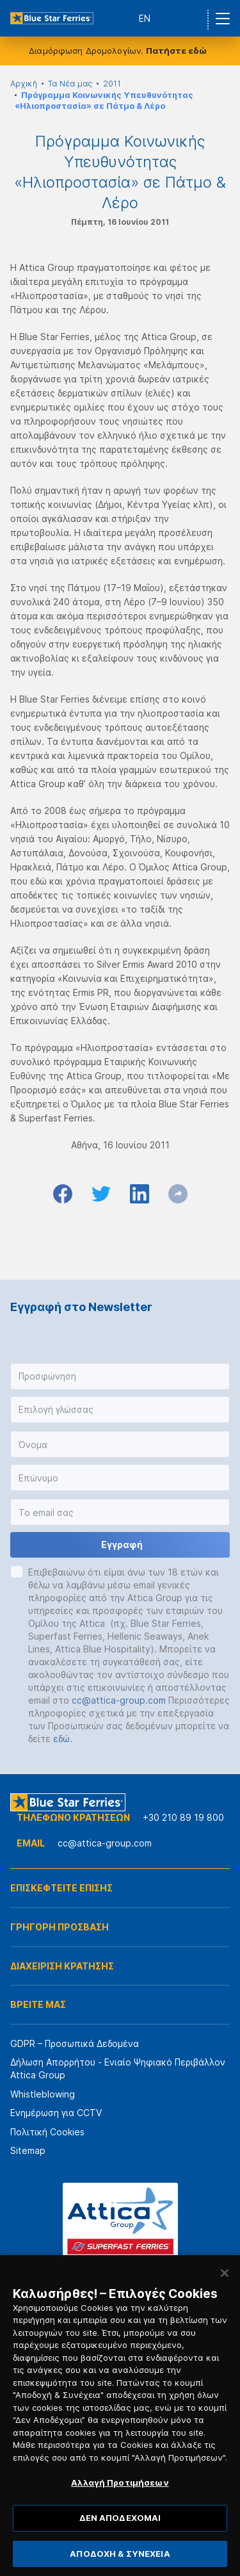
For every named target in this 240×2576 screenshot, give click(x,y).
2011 (112, 83)
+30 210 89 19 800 (183, 1817)
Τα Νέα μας (70, 83)
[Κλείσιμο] (225, 2296)
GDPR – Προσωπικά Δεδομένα (74, 2043)
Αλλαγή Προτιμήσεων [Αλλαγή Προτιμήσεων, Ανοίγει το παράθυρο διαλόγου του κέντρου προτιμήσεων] (119, 2506)
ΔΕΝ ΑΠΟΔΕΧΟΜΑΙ (120, 2541)
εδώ (61, 1738)
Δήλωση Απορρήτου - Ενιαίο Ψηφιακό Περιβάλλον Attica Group (117, 2068)
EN (144, 18)
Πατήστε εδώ (176, 50)
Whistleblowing (42, 2094)
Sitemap (27, 2150)
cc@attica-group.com (119, 1700)
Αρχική (23, 83)
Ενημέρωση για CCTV (56, 2112)
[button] (120, 1376)
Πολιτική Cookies (47, 2131)
